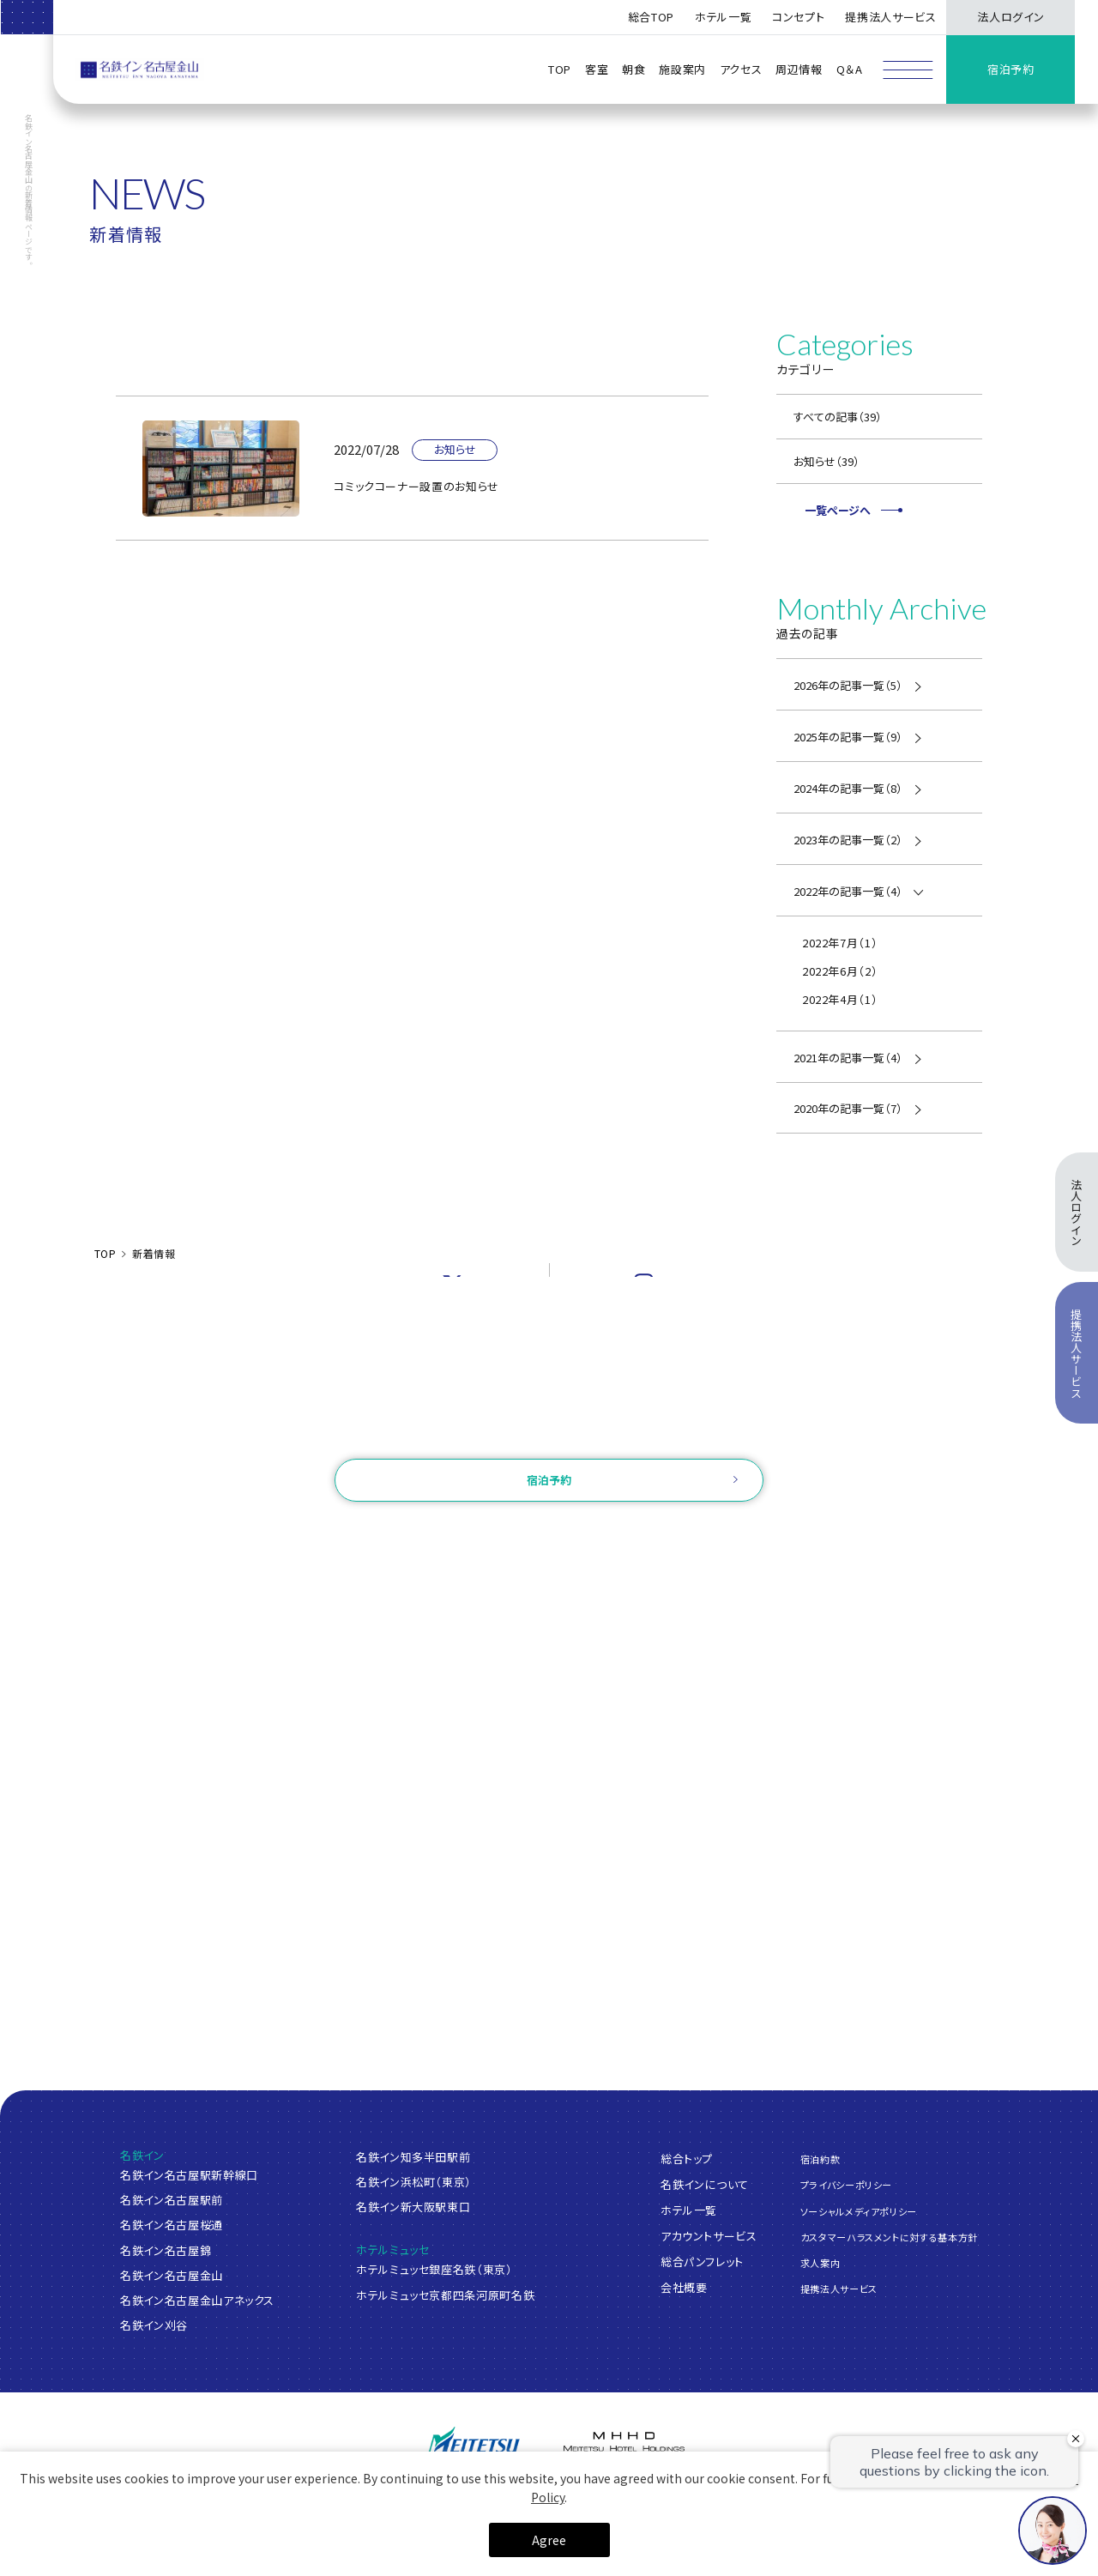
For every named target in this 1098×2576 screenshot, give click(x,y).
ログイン (453, 1534)
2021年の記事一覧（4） (847, 1057)
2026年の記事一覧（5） (847, 685)
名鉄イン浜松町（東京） (414, 2182)
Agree (549, 2540)
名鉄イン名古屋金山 (171, 2275)
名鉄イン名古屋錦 (165, 2250)
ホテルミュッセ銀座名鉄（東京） (434, 2269)
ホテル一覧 (689, 2210)
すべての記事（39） (837, 416)
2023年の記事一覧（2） (847, 839)
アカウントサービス (709, 2236)
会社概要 (684, 2287)
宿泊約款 (820, 2159)
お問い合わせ (548, 1435)
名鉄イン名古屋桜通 (171, 2224)
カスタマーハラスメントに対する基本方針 (889, 2236)
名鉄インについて (705, 2184)
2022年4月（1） (840, 999)
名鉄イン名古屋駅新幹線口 (189, 2175)
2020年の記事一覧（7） (847, 1108)
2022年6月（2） (840, 971)
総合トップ (687, 2158)
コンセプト (798, 17)
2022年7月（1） (840, 942)
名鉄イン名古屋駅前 (171, 2200)
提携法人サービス (890, 17)
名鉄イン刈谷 (154, 2325)
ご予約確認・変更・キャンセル (337, 1534)
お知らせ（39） (826, 461)
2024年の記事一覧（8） (847, 788)
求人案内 (820, 2262)
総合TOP (651, 17)
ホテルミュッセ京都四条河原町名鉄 (445, 2295)
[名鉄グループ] (474, 2448)
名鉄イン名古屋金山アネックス (197, 2300)
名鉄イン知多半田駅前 (413, 2157)
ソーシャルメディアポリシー (858, 2210)
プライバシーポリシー (846, 2185)
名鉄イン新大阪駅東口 (413, 2206)
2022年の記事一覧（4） (847, 891)
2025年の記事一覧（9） (847, 737)
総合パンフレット (702, 2261)
